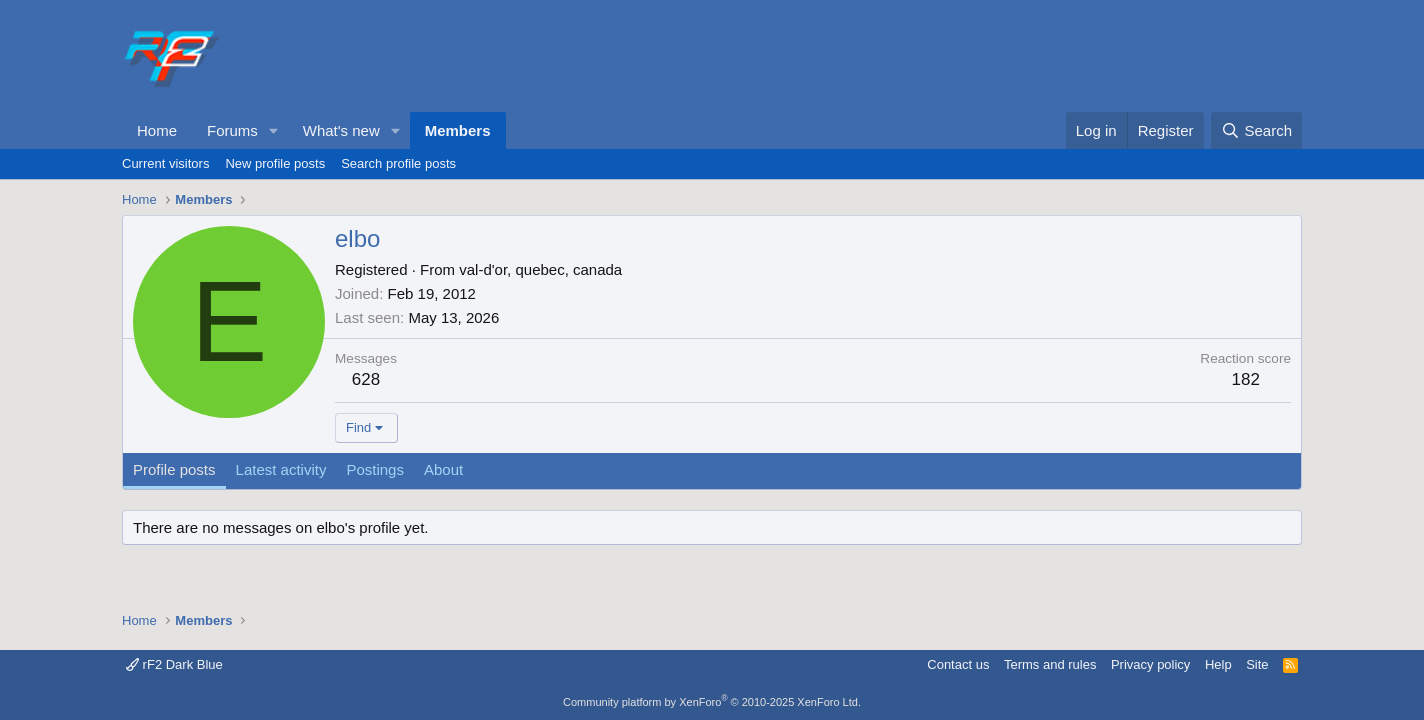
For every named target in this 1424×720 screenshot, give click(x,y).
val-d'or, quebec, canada (540, 269)
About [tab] (443, 469)
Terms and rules (1050, 664)
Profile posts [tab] (174, 469)
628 (366, 379)
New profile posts (275, 163)
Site (1257, 664)
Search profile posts (398, 163)
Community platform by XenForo (712, 702)
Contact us (958, 664)
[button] (274, 130)
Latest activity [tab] (281, 469)
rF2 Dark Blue (174, 664)
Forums (232, 130)
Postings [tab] (375, 469)
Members (458, 130)
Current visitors (165, 163)
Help (1218, 664)
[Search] (1256, 130)
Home (157, 130)
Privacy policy (1150, 664)
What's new (341, 130)
